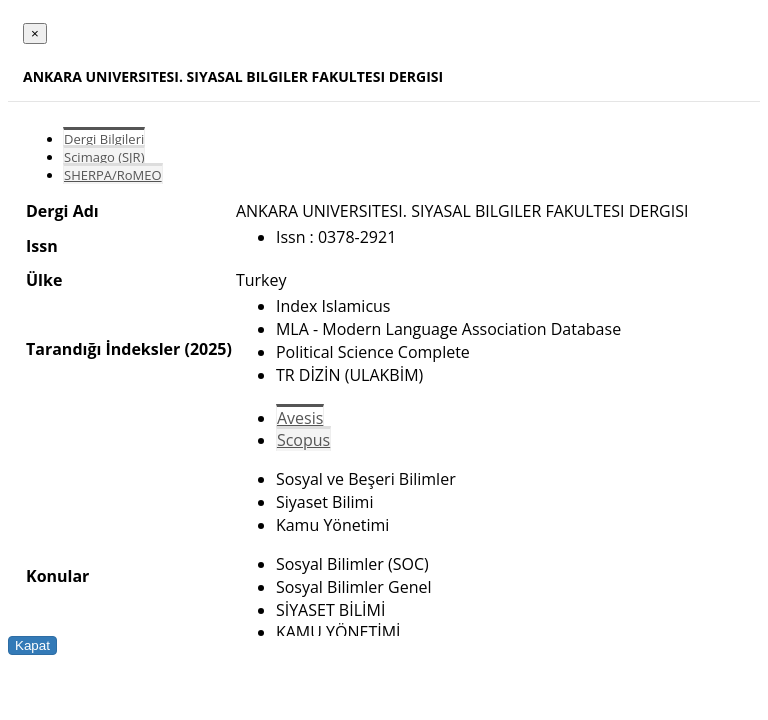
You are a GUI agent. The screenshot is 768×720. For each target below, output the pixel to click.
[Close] (35, 33)
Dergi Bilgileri (104, 139)
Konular (57, 576)
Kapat (32, 645)
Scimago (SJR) (104, 157)
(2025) (207, 349)
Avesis (300, 418)
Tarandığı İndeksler (103, 349)
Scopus (303, 440)
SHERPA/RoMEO (113, 175)
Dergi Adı (62, 211)
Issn (42, 246)
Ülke (44, 280)
